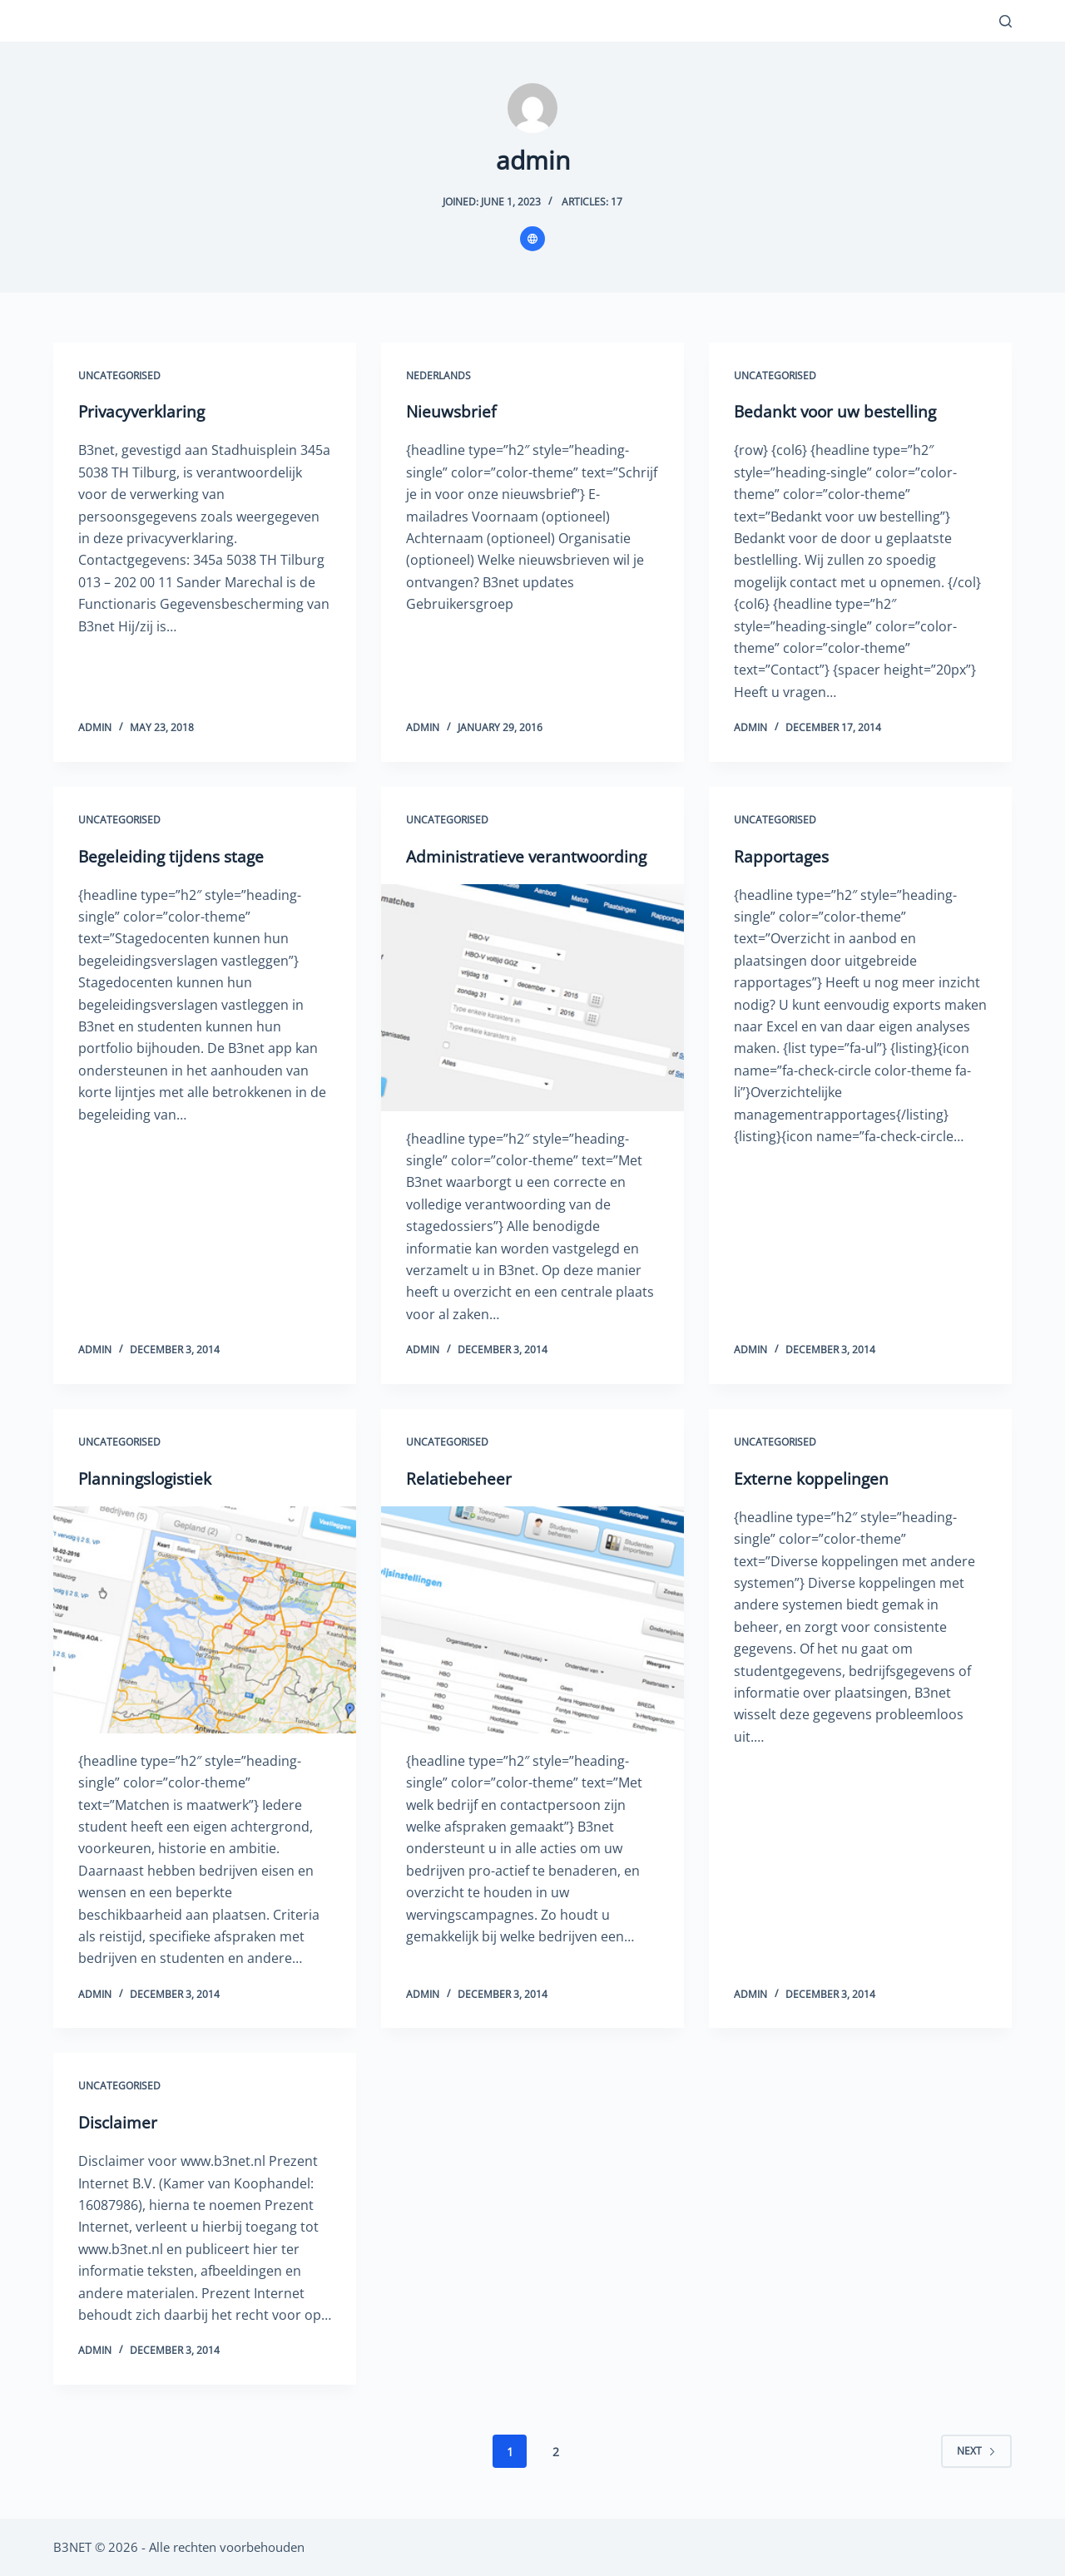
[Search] (1005, 21)
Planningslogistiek (147, 1478)
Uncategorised (119, 375)
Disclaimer (119, 2122)
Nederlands (438, 375)
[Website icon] (532, 238)
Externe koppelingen (812, 1478)
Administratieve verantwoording (530, 856)
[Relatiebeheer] (532, 1619)
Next (976, 2451)
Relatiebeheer (459, 1478)
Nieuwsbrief (452, 411)
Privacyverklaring (144, 411)
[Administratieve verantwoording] (532, 997)
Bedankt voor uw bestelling (838, 411)
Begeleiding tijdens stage (173, 856)
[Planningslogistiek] (204, 1619)
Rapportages (782, 856)
